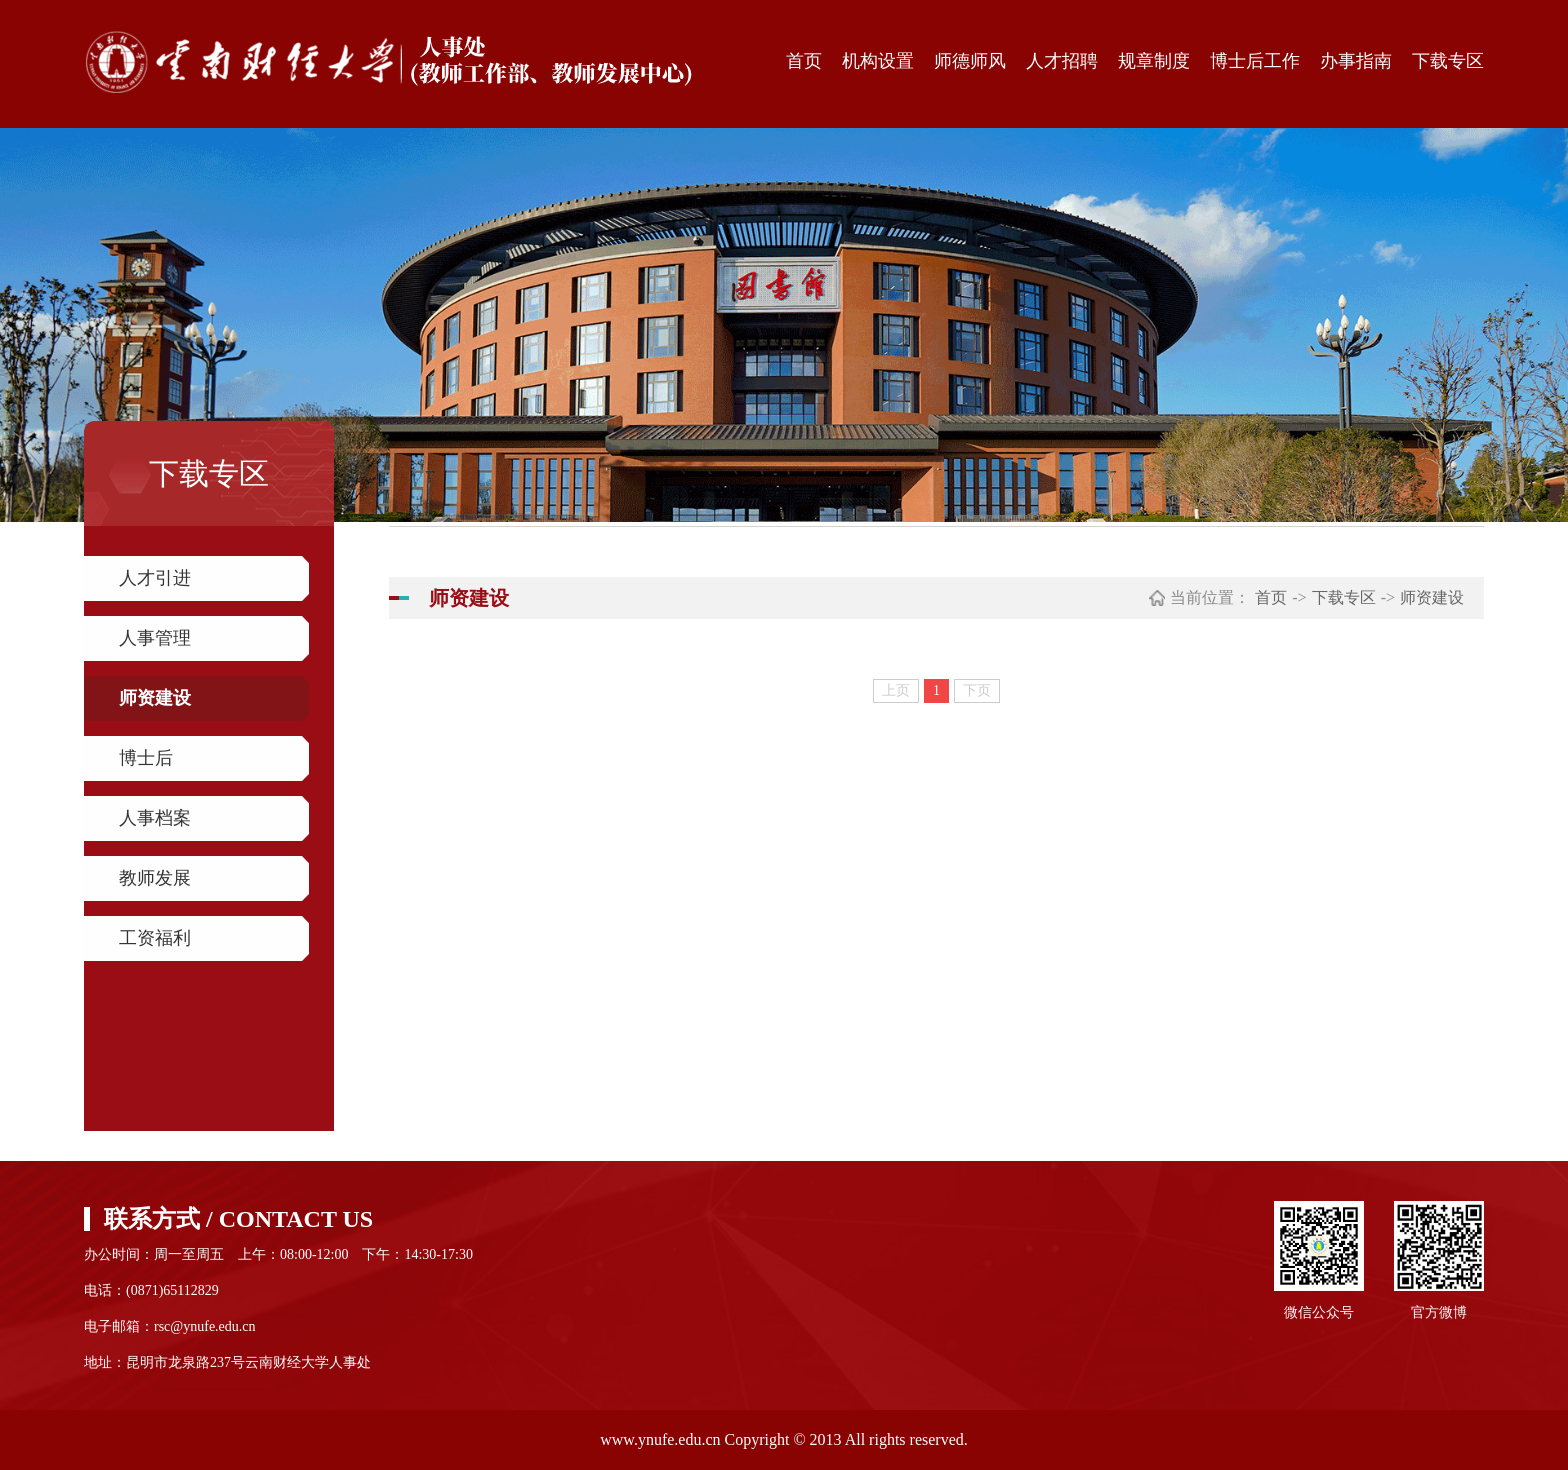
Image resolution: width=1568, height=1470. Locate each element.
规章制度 (1154, 61)
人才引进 (155, 578)
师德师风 (970, 61)
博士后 (146, 758)
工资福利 (155, 938)
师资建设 (155, 698)
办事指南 (1356, 61)
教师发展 (155, 878)
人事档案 (155, 818)
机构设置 (878, 61)
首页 (804, 61)
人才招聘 (1062, 61)
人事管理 (155, 638)
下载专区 (1448, 61)
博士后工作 (1255, 61)
